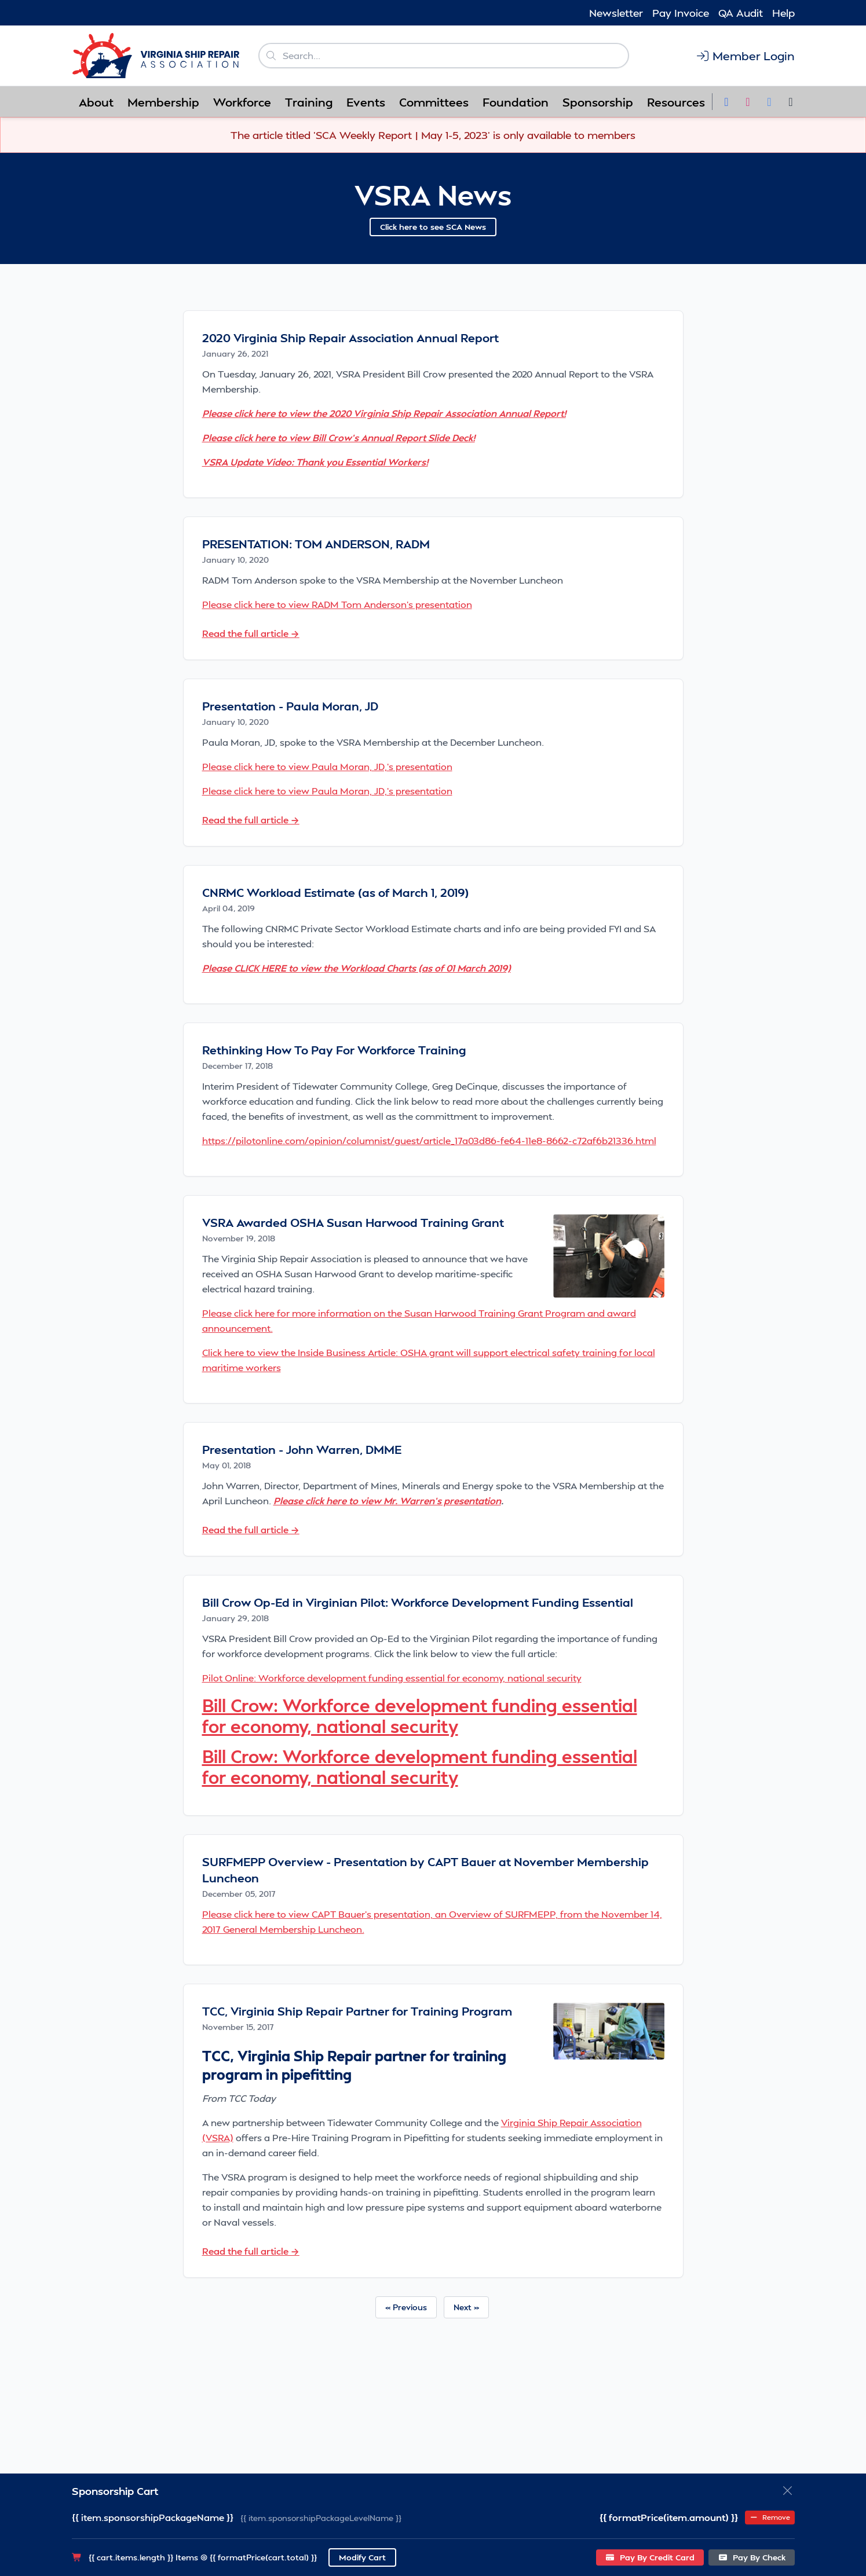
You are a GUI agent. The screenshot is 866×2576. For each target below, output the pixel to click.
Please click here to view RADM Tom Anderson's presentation (337, 604)
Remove (770, 2517)
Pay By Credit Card (650, 2557)
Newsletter (616, 12)
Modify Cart (362, 2557)
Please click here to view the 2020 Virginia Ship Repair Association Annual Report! (384, 413)
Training (308, 101)
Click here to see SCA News (433, 227)
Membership (163, 101)
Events (365, 101)
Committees (434, 101)
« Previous (406, 2307)
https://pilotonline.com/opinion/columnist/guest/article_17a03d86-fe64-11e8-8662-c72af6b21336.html (429, 1140)
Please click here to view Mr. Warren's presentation (387, 1500)
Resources (676, 101)
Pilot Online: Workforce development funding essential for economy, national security (392, 1678)
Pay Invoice (680, 12)
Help (783, 12)
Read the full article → (250, 633)
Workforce (242, 101)
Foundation (516, 101)
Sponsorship (597, 101)
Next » (466, 2307)
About (96, 101)
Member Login (745, 55)
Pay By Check (751, 2557)
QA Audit (740, 12)
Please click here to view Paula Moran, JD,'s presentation (327, 766)
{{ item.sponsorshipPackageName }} (152, 2517)
